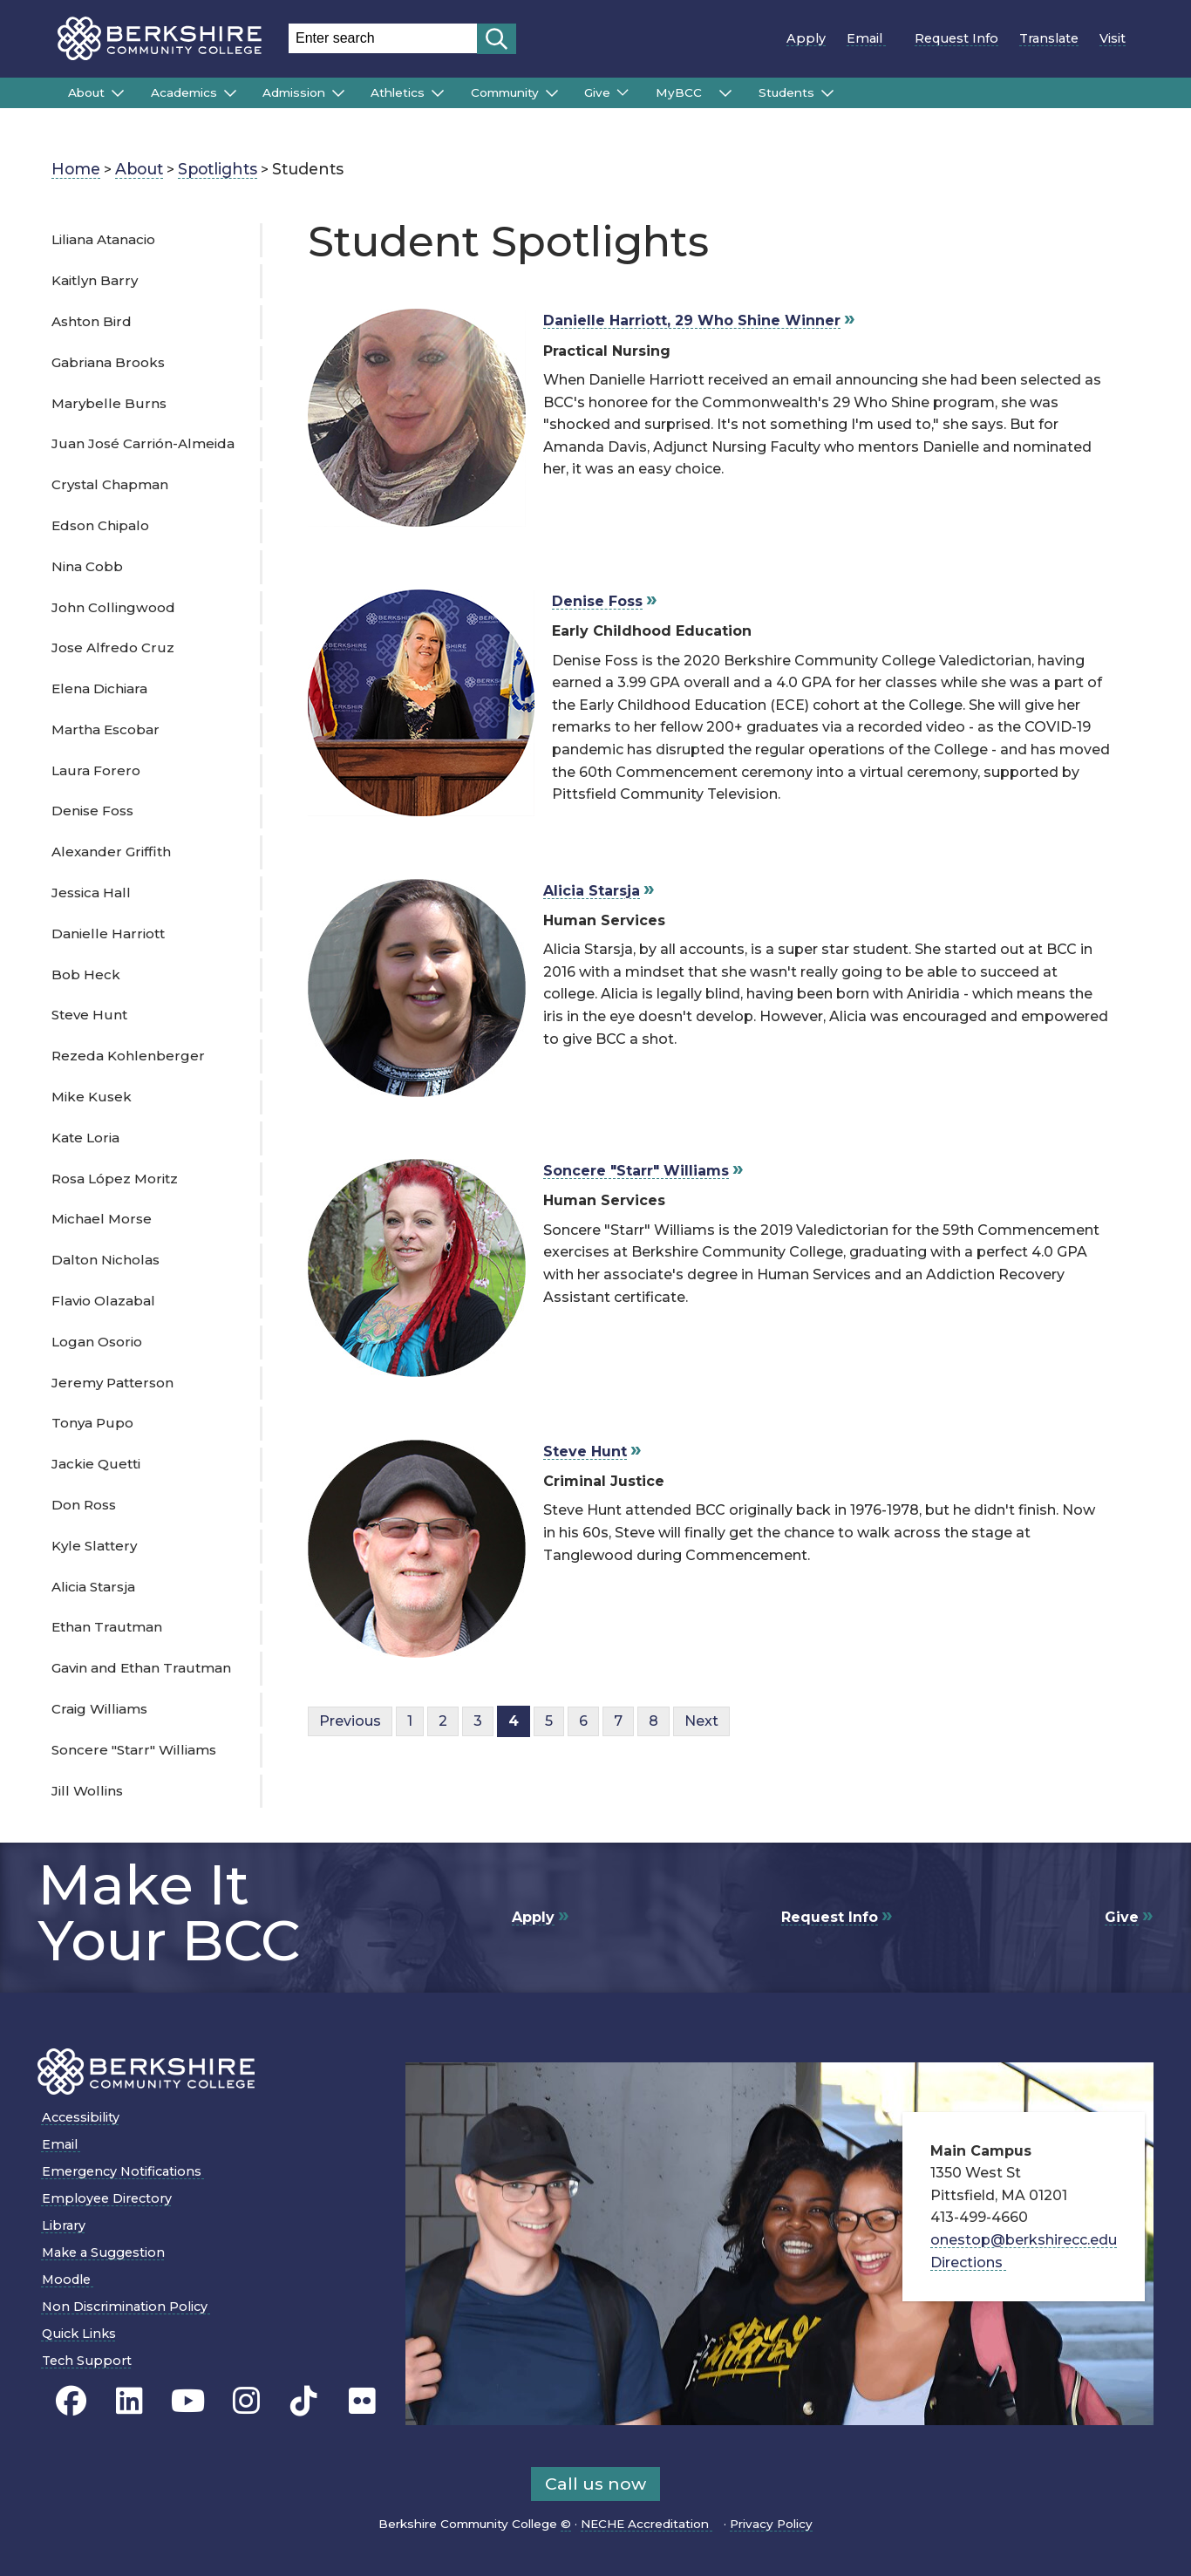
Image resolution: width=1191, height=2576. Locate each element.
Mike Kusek (91, 1096)
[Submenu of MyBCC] (725, 93)
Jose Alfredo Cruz (112, 647)
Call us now (595, 2483)
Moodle (72, 2279)
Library (63, 2225)
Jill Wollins (87, 1790)
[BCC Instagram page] (246, 2401)
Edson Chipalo (100, 525)
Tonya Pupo (92, 1422)
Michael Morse (101, 1218)
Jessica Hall (91, 892)
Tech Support (87, 2360)
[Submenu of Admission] (338, 93)
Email (870, 38)
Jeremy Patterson (112, 1382)
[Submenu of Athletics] (437, 93)
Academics (184, 92)
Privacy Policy (771, 2524)
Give (597, 92)
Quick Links (79, 2333)
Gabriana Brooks (108, 362)
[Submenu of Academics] (230, 93)
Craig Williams (99, 1708)
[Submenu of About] (117, 93)
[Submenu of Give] (622, 92)
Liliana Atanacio (103, 239)
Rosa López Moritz (114, 1178)
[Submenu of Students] (827, 93)
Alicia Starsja (93, 1586)
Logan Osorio (96, 1341)
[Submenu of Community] (551, 93)
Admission (293, 92)
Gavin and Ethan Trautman (141, 1667)
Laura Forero (95, 770)
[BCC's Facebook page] (71, 2401)
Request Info (956, 38)
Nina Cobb (87, 566)
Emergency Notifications (127, 2171)
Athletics (398, 92)
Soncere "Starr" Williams (133, 1749)
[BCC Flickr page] (362, 2401)
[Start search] (496, 39)
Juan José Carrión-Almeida (143, 443)
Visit (1112, 38)
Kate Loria (85, 1137)
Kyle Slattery (94, 1545)
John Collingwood (113, 607)
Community (505, 92)
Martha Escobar (105, 729)
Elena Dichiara (99, 688)
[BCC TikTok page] (303, 2401)
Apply (806, 38)
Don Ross (83, 1504)
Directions (972, 2262)
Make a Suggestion (103, 2252)
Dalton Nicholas (105, 1259)
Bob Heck (85, 974)
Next (701, 1721)
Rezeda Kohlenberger (128, 1055)
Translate (1049, 38)
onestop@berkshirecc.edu (1023, 2240)
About (86, 92)
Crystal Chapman (109, 484)
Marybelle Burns (109, 403)
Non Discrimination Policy (130, 2306)
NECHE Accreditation (650, 2524)
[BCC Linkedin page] (129, 2401)
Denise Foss (92, 810)
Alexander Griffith (111, 851)
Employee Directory (107, 2198)
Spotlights (217, 169)
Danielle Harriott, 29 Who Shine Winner (692, 320)
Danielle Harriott (108, 933)
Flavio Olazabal (103, 1300)
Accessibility (80, 2117)
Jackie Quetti (95, 1463)
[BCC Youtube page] (188, 2401)
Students (786, 92)
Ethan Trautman (106, 1627)
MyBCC (684, 92)
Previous (350, 1721)
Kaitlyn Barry (94, 280)
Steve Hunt (89, 1014)
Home (75, 169)
